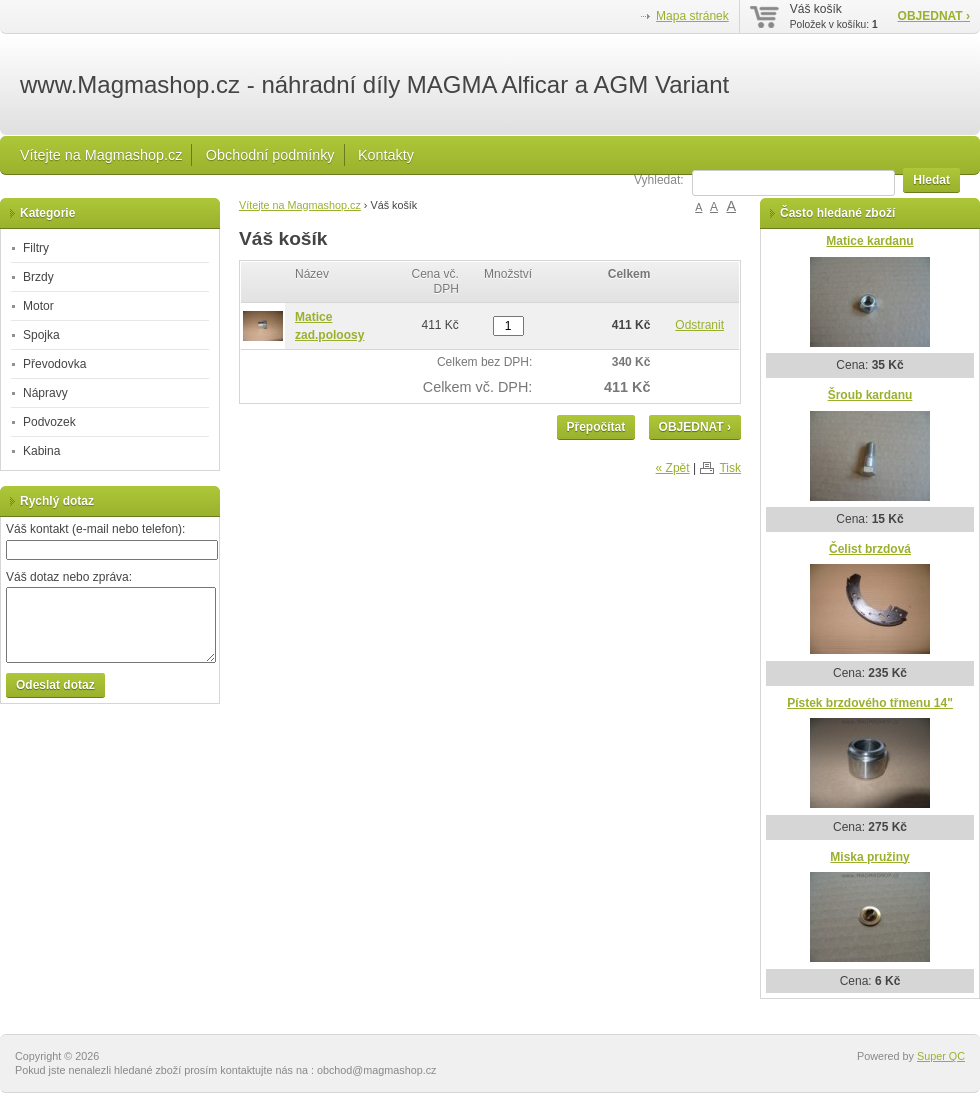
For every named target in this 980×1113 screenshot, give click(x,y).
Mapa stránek (692, 16)
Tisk (730, 468)
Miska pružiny (869, 857)
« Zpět (673, 468)
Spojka (41, 335)
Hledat (931, 180)
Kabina (41, 451)
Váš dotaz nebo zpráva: (69, 577)
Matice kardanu (869, 241)
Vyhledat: (659, 180)
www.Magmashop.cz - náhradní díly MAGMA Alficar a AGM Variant (374, 85)
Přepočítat (596, 427)
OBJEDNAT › (934, 16)
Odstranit (699, 325)
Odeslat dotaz (55, 685)
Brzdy (38, 277)
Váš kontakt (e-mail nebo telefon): (95, 529)
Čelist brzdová (870, 549)
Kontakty (386, 155)
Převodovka (54, 364)
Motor (38, 306)
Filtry (36, 248)
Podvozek (49, 422)
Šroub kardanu (870, 395)
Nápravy (45, 393)
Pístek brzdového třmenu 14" (870, 703)
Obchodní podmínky (270, 155)
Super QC (941, 1056)
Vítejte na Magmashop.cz (101, 155)
